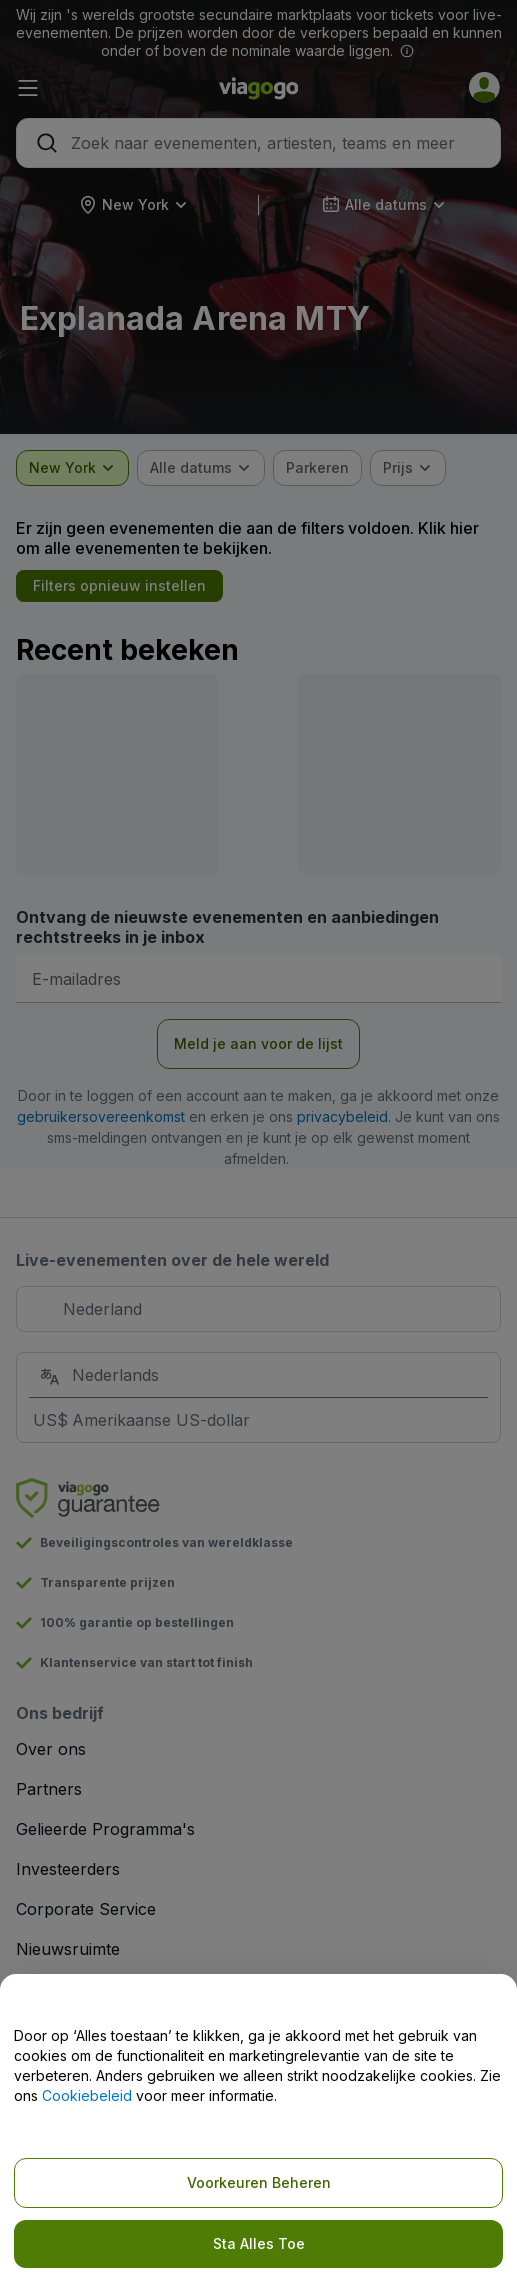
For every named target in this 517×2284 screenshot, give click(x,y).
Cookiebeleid (87, 2095)
